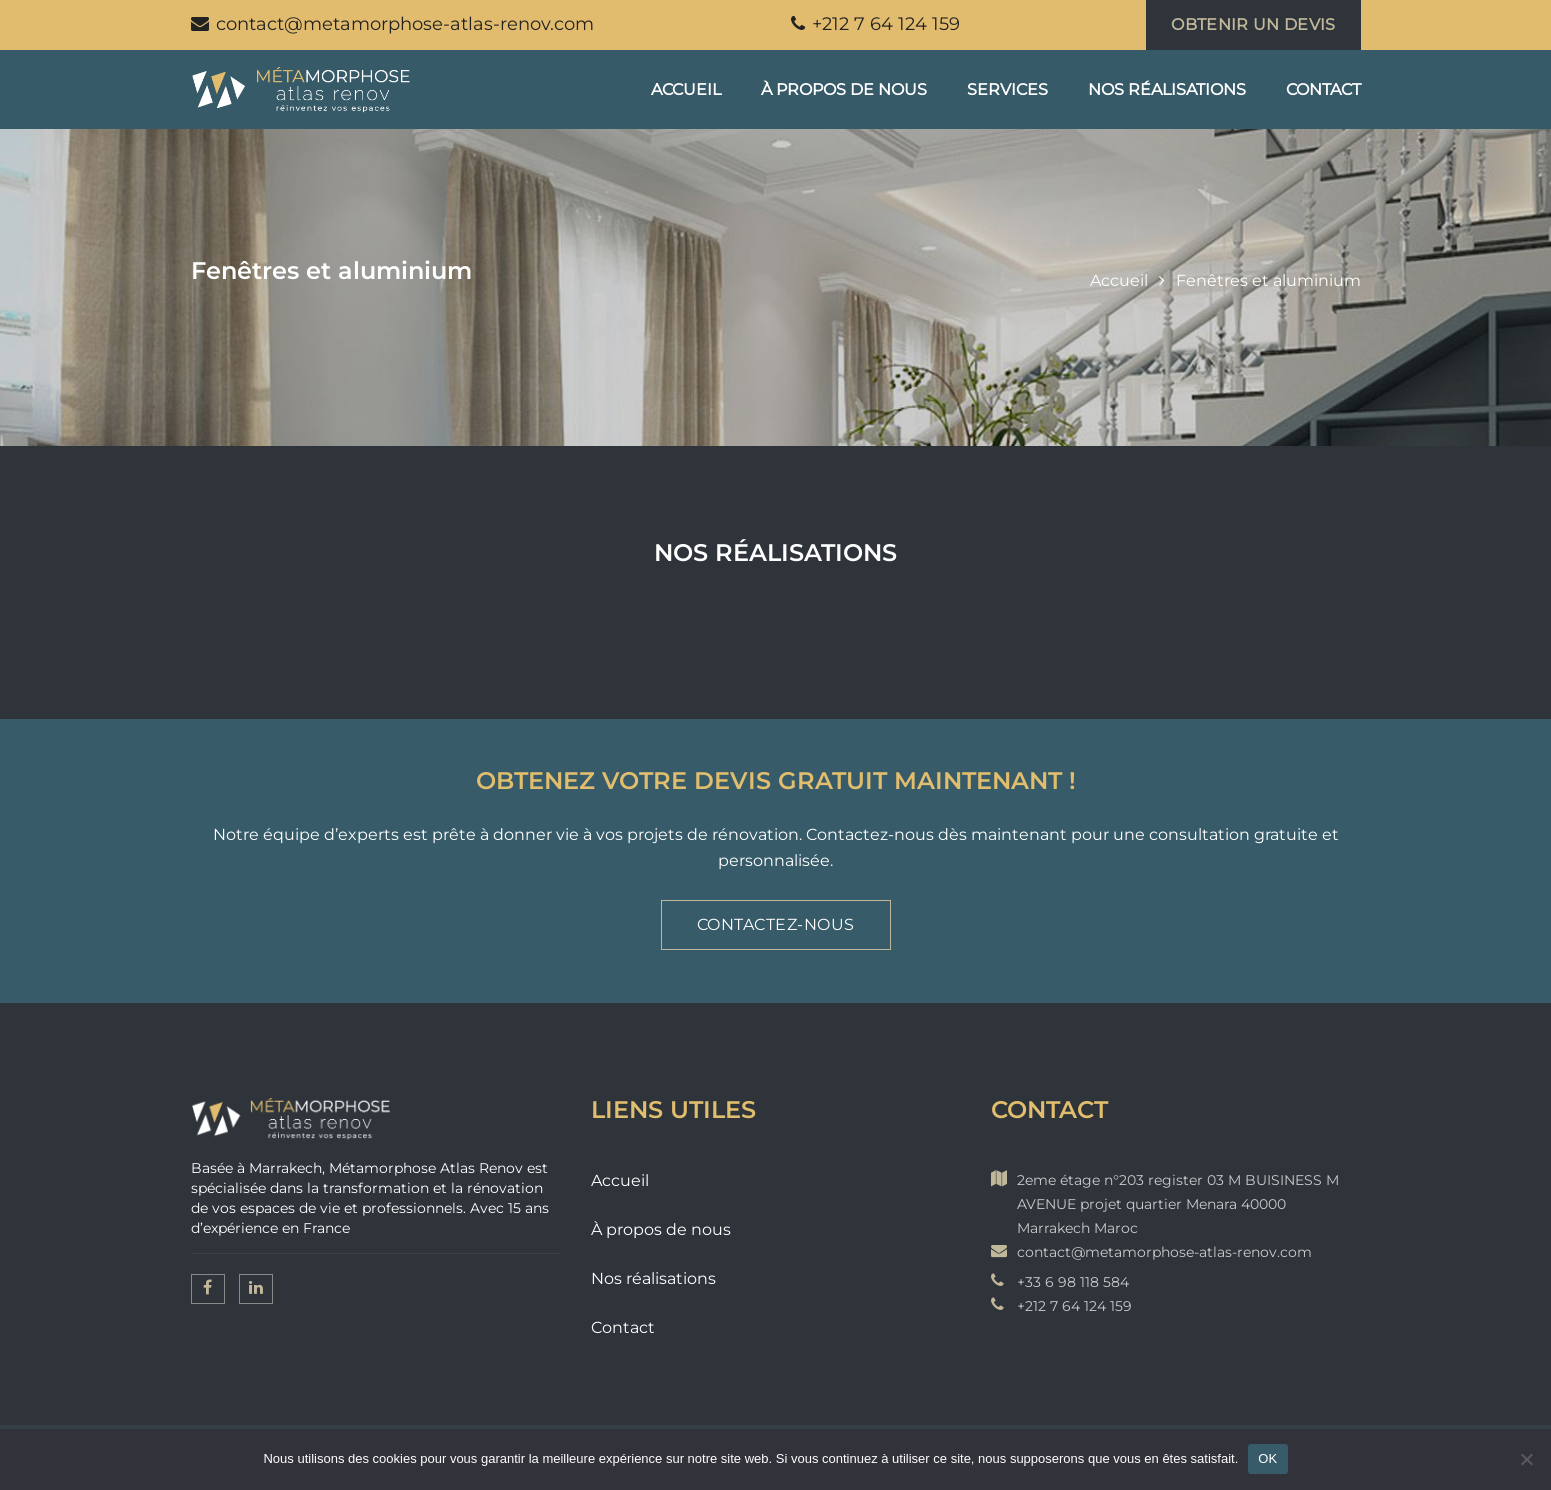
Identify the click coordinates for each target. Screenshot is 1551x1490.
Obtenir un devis (1253, 24)
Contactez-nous (776, 924)
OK (1267, 1458)
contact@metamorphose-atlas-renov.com (392, 24)
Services (1007, 89)
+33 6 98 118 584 (1073, 1282)
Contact (1323, 89)
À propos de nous (844, 89)
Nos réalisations (1167, 89)
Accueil (686, 89)
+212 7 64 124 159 (875, 24)
